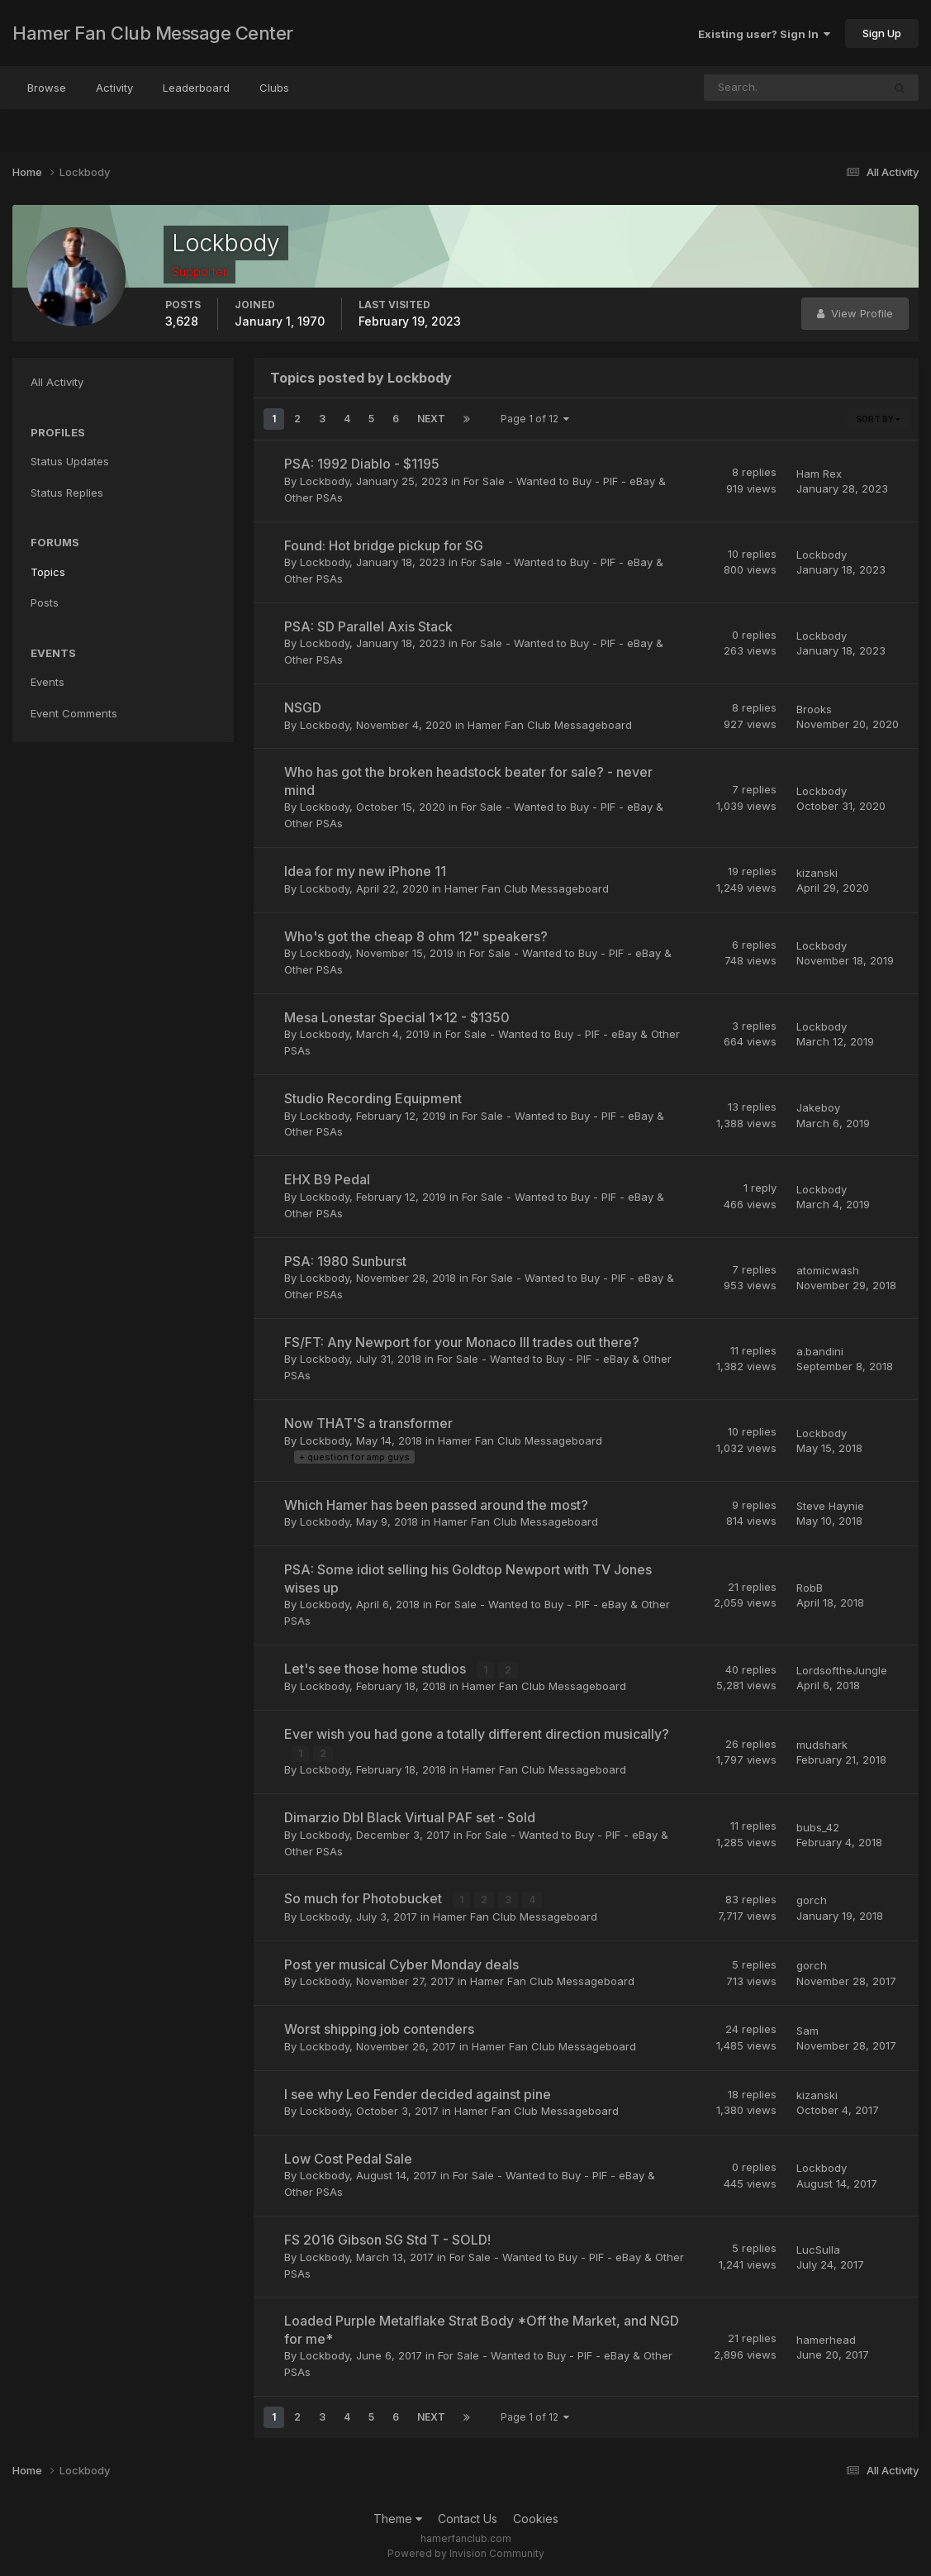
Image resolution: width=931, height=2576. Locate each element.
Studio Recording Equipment (373, 1098)
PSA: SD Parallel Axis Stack (368, 626)
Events (47, 681)
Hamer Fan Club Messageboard (550, 724)
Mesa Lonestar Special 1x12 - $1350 (397, 1017)
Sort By (878, 419)
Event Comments (74, 713)
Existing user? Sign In (764, 33)
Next (431, 418)
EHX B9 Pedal (327, 1179)
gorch (811, 1899)
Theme (397, 2517)
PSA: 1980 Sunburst (345, 1261)
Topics (48, 572)
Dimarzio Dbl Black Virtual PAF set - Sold (409, 1816)
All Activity (57, 381)
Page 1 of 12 (535, 418)
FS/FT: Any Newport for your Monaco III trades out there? (461, 1342)
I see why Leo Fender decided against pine (417, 2092)
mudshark (822, 1743)
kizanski (817, 872)
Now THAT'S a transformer (368, 1423)
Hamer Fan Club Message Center (152, 33)
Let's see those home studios (376, 1668)
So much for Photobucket (364, 1897)
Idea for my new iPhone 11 (365, 871)
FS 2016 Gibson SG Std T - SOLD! (387, 2239)
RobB (809, 1587)
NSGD (302, 707)
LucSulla (818, 2248)
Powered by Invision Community (465, 2551)
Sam (807, 2029)
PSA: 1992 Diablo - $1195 (361, 463)
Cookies (535, 2517)
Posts (45, 602)
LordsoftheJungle (841, 1670)
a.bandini (819, 1351)
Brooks (814, 709)
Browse (46, 87)
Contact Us (467, 2517)
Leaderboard (196, 87)
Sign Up (881, 33)
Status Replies (67, 492)
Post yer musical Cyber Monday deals (401, 1963)
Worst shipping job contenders (379, 2028)
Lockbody (324, 481)
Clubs (274, 87)
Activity (114, 87)
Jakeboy (818, 1107)
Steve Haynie (830, 1505)
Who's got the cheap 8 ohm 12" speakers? (416, 936)
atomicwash (827, 1270)
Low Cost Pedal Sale (348, 2157)
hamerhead (826, 2338)
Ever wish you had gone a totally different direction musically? (476, 1734)
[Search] (739, 87)
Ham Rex (819, 473)
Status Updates (70, 461)
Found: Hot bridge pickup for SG (383, 545)
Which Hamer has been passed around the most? (436, 1505)
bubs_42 (817, 1826)
